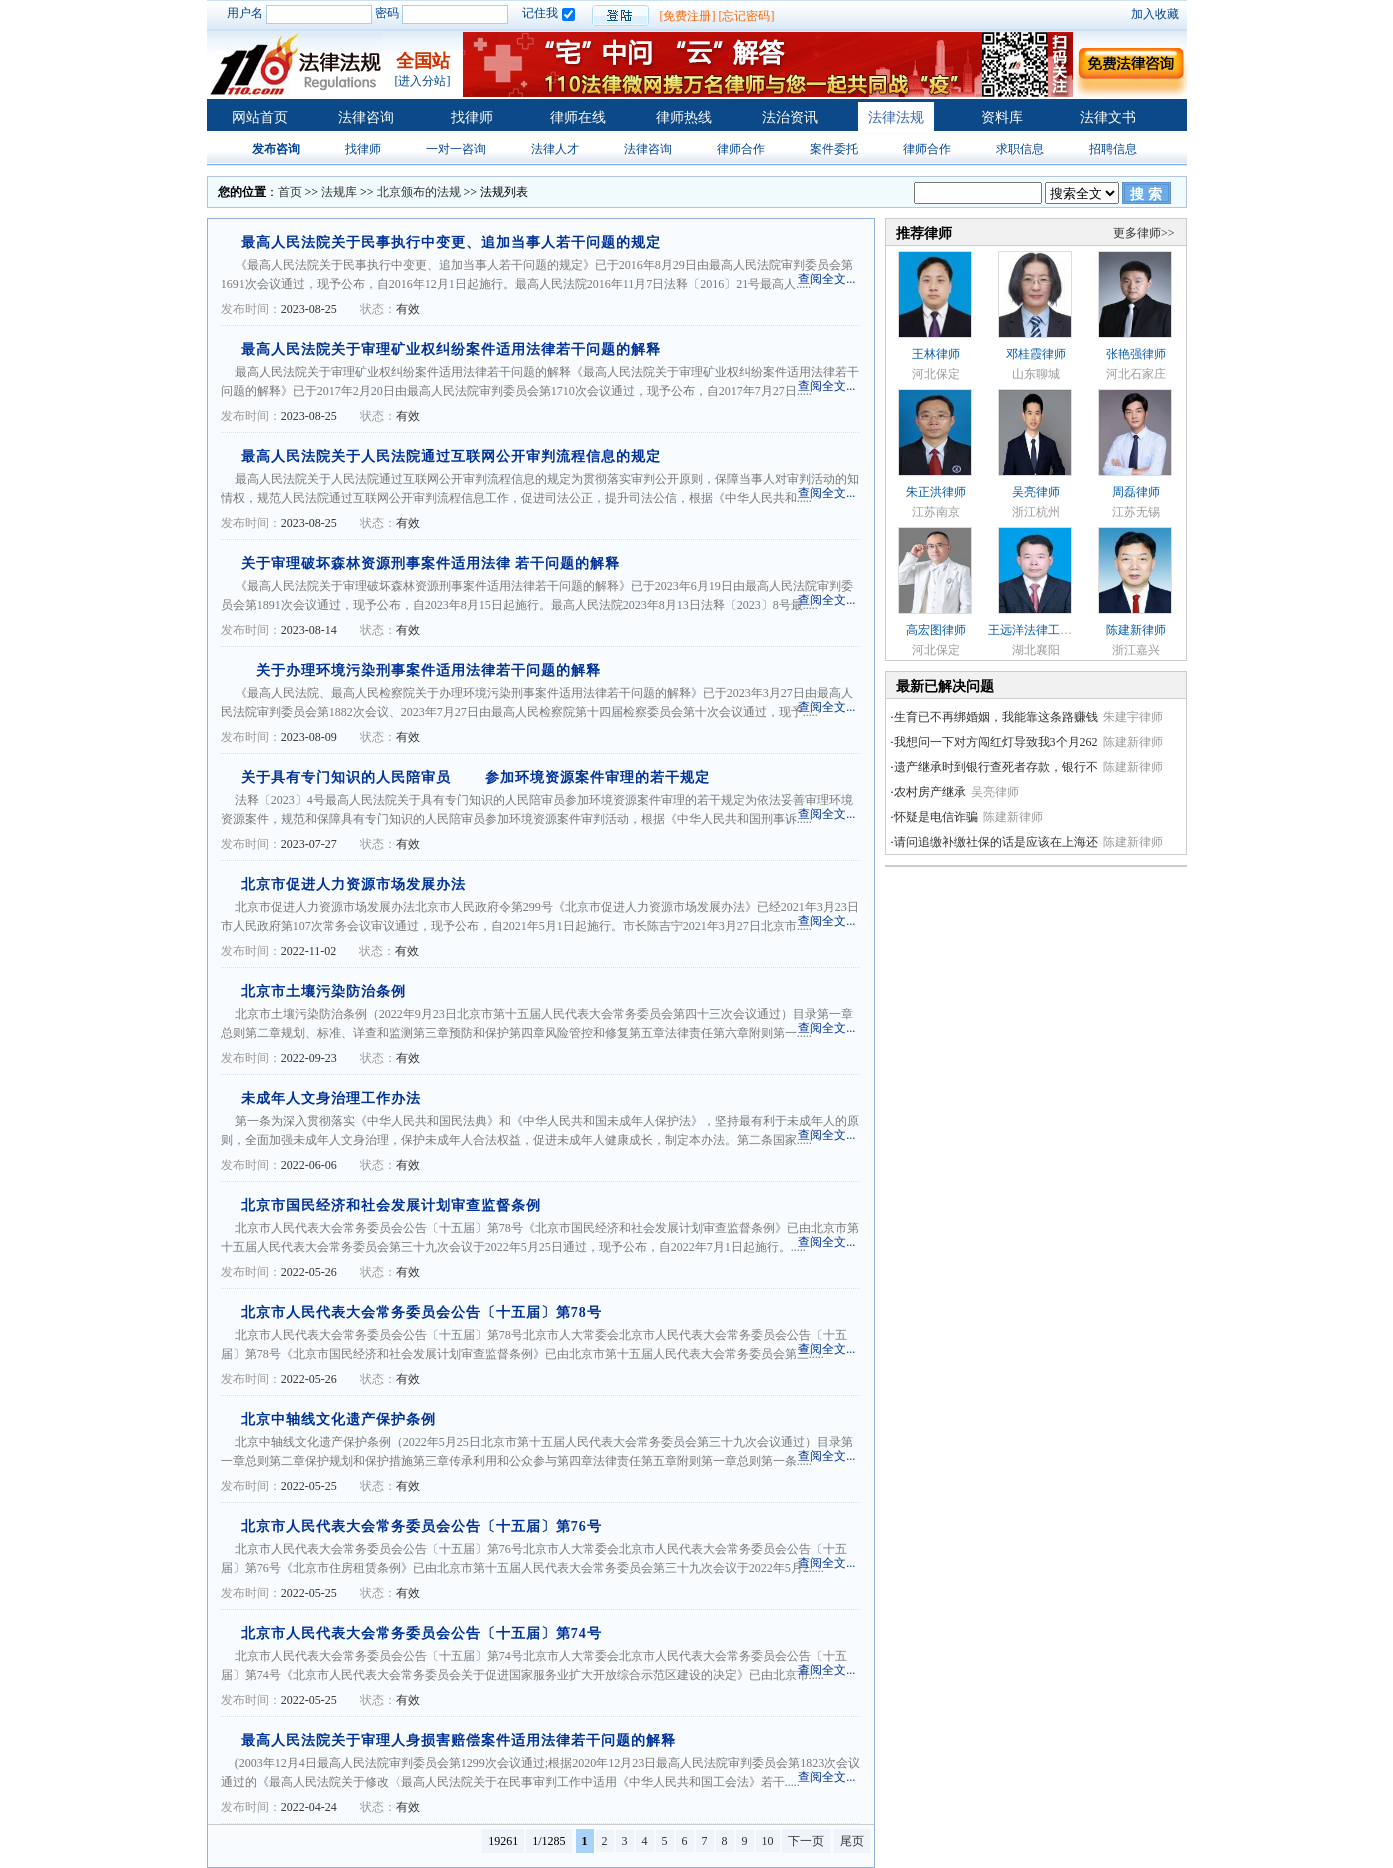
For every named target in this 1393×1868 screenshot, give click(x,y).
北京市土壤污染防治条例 (323, 991)
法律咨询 (366, 117)
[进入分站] (423, 81)
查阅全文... (826, 279)
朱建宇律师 (1133, 717)
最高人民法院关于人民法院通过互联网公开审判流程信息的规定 (451, 456)
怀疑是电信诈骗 (936, 817)
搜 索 (1146, 194)
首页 (290, 192)
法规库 (339, 192)
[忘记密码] (747, 16)
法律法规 (896, 117)
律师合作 (741, 149)
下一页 (806, 1841)
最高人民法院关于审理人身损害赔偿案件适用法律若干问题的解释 (458, 1740)
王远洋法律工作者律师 (1048, 630)
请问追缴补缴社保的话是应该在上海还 (996, 842)
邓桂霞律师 (1036, 354)
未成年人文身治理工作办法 (331, 1098)
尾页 (852, 1841)
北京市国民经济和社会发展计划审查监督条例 (391, 1205)
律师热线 (684, 117)
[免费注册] (688, 16)
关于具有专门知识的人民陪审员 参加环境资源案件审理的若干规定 (476, 777)
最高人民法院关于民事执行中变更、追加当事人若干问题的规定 (451, 242)
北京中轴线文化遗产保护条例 (338, 1419)
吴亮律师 (1036, 492)
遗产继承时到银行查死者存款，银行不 (996, 767)
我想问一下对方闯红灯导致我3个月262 (996, 742)
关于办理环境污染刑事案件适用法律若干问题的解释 (421, 670)
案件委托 (834, 149)
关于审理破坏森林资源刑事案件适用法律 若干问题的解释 (431, 563)
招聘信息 (1113, 149)
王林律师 (936, 354)
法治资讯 (790, 117)
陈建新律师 (1136, 630)
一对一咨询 (456, 149)
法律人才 (555, 149)
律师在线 (578, 117)
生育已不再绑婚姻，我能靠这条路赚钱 (996, 717)
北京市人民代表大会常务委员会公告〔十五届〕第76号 (421, 1526)
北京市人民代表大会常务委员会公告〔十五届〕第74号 (421, 1633)
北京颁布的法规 (419, 192)
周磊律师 (1136, 492)
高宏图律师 (936, 630)
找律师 (472, 117)
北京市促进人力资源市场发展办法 (353, 884)
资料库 (1002, 117)
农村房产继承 (930, 792)
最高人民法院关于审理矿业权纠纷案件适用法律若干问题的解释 (451, 349)
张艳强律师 (1136, 354)
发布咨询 (276, 149)
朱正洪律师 (936, 492)
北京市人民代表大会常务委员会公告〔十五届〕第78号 (421, 1312)
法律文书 (1108, 117)
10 (768, 1841)
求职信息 (1020, 149)
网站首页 (260, 117)
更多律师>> (1144, 233)
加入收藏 (1155, 14)
